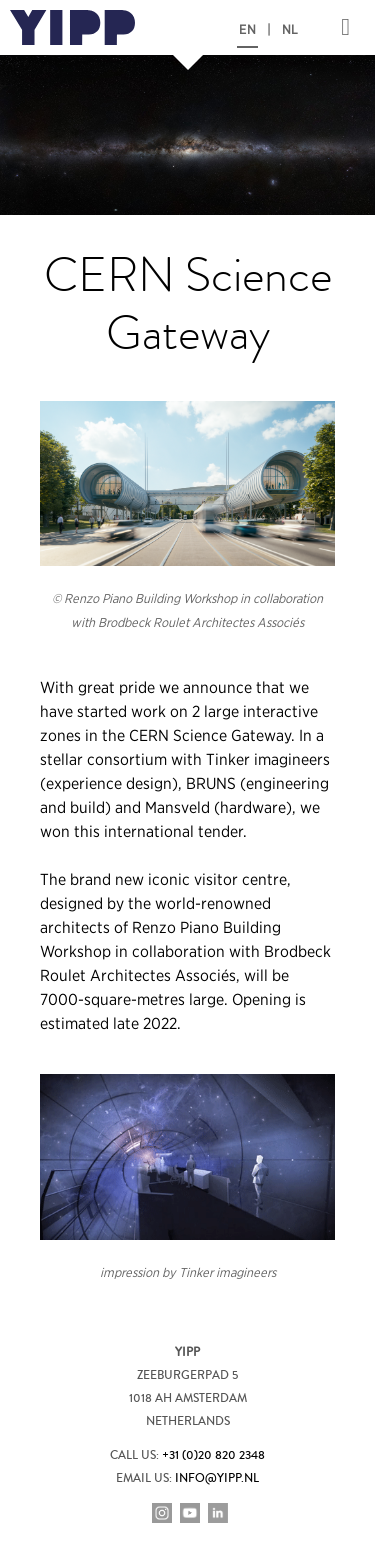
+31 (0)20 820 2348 (213, 1455)
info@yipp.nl (217, 1478)
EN (247, 30)
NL (290, 30)
